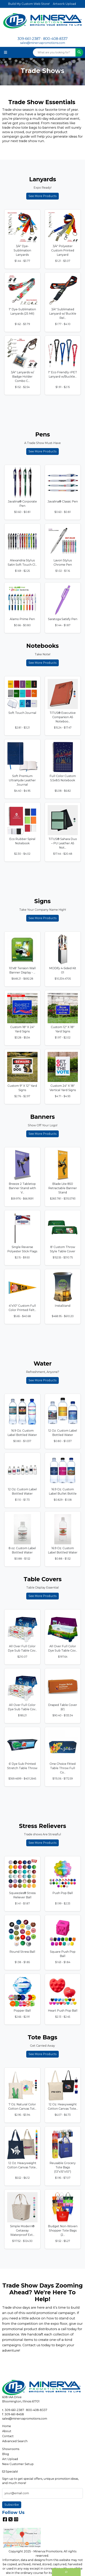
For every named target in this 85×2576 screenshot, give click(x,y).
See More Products (42, 196)
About (6, 2431)
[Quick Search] (54, 52)
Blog (5, 2454)
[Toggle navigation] (5, 52)
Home (6, 2426)
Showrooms (10, 2449)
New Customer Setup (18, 2464)
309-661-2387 (28, 39)
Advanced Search (14, 2441)
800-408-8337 (55, 39)
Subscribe (11, 2504)
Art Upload (10, 2459)
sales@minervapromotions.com (42, 43)
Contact (8, 2436)
